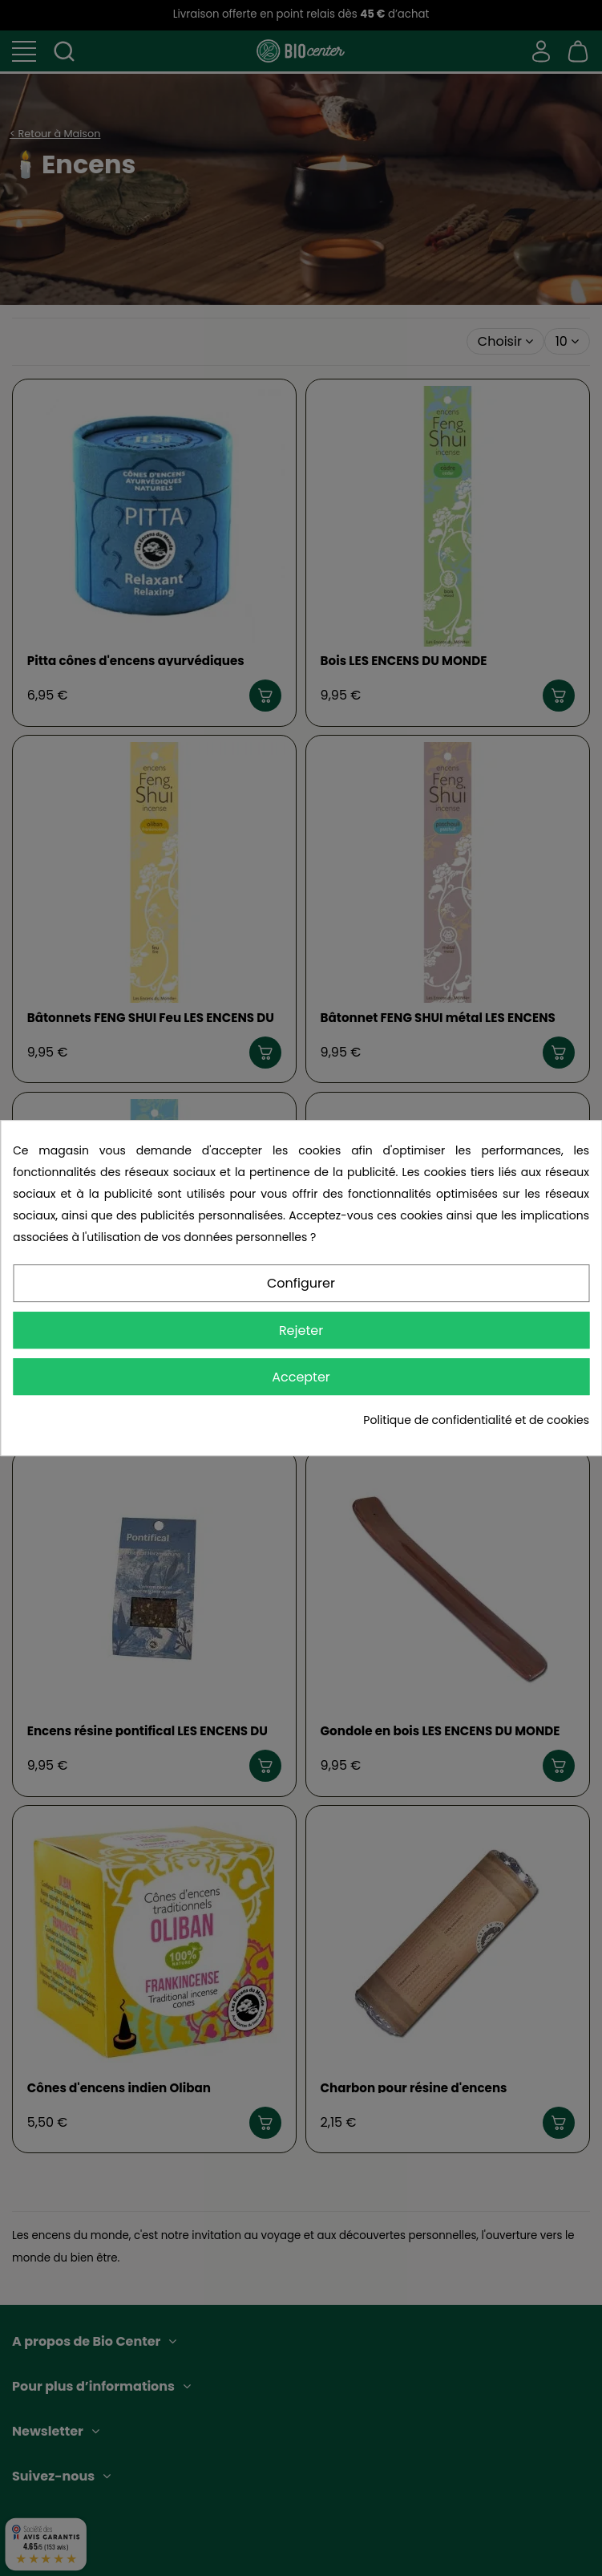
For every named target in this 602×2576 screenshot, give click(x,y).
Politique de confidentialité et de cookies (476, 1420)
